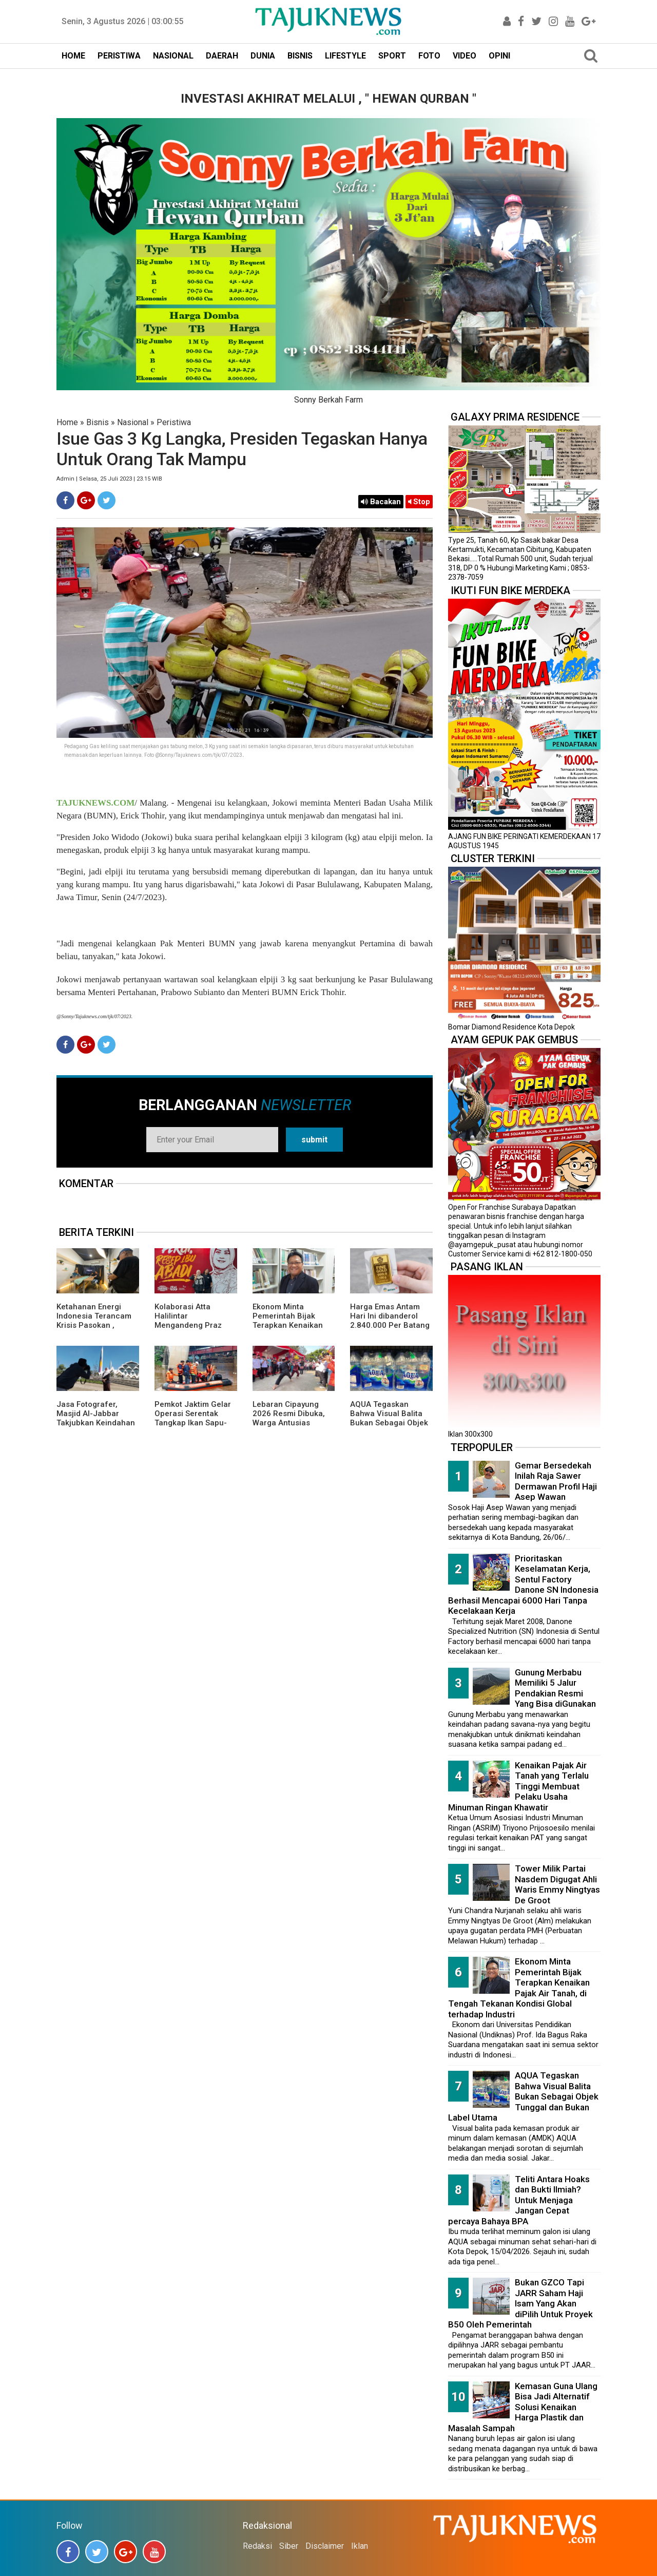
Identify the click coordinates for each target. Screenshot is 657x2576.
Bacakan (381, 501)
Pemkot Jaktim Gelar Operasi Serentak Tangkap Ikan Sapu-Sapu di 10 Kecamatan (195, 1418)
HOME (73, 56)
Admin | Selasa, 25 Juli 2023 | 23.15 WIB (109, 478)
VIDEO (464, 56)
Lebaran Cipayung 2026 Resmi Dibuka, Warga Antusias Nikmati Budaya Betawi (289, 1423)
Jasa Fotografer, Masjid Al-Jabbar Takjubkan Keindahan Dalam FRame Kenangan (95, 1423)
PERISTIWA (119, 56)
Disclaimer (324, 2546)
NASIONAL (173, 56)
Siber (288, 2546)
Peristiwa (174, 422)
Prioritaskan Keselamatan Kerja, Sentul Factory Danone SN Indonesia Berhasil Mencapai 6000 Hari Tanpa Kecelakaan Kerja (523, 1584)
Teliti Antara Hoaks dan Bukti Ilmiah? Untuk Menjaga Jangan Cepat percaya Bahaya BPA (519, 2200)
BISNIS (300, 56)
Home (67, 422)
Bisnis (97, 422)
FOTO (429, 56)
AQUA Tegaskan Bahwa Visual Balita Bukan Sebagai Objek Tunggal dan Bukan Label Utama (389, 1423)
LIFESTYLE (345, 56)
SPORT (392, 56)
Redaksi (257, 2546)
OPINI (499, 56)
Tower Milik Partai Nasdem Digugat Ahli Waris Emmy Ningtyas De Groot (557, 1884)
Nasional (132, 422)
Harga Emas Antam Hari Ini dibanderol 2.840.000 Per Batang (390, 1316)
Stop (419, 501)
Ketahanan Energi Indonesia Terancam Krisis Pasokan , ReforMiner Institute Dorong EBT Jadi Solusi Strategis (93, 1330)
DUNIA (262, 56)
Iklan (359, 2546)
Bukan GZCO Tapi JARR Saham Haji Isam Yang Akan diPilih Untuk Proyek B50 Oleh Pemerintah (520, 2303)
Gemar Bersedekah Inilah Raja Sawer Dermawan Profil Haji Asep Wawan (556, 1481)
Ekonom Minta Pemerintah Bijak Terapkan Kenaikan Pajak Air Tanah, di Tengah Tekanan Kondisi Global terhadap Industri (519, 1987)
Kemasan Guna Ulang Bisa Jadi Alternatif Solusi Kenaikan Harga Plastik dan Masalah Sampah (522, 2407)
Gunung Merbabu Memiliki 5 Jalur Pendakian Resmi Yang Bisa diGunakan (555, 1688)
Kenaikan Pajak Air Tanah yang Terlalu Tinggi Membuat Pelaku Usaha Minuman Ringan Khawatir (518, 1786)
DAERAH (222, 56)
